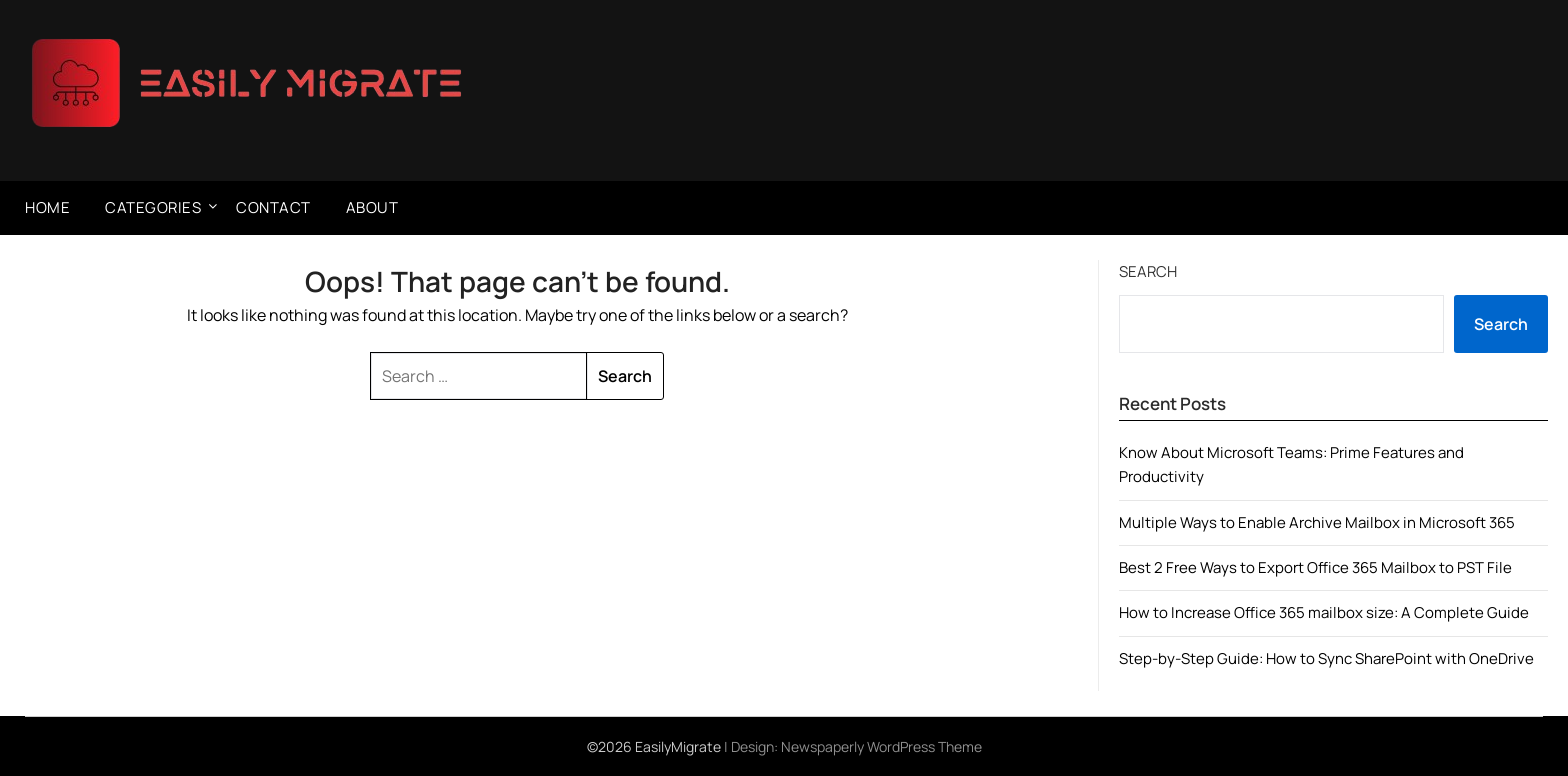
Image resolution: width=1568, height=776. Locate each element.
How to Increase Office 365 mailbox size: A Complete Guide (1324, 612)
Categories (153, 207)
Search (1148, 271)
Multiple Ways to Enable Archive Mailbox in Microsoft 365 (1317, 522)
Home (47, 207)
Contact (273, 207)
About (372, 207)
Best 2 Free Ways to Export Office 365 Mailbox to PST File (1315, 567)
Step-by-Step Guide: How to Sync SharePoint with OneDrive (1326, 658)
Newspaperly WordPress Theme (881, 746)
